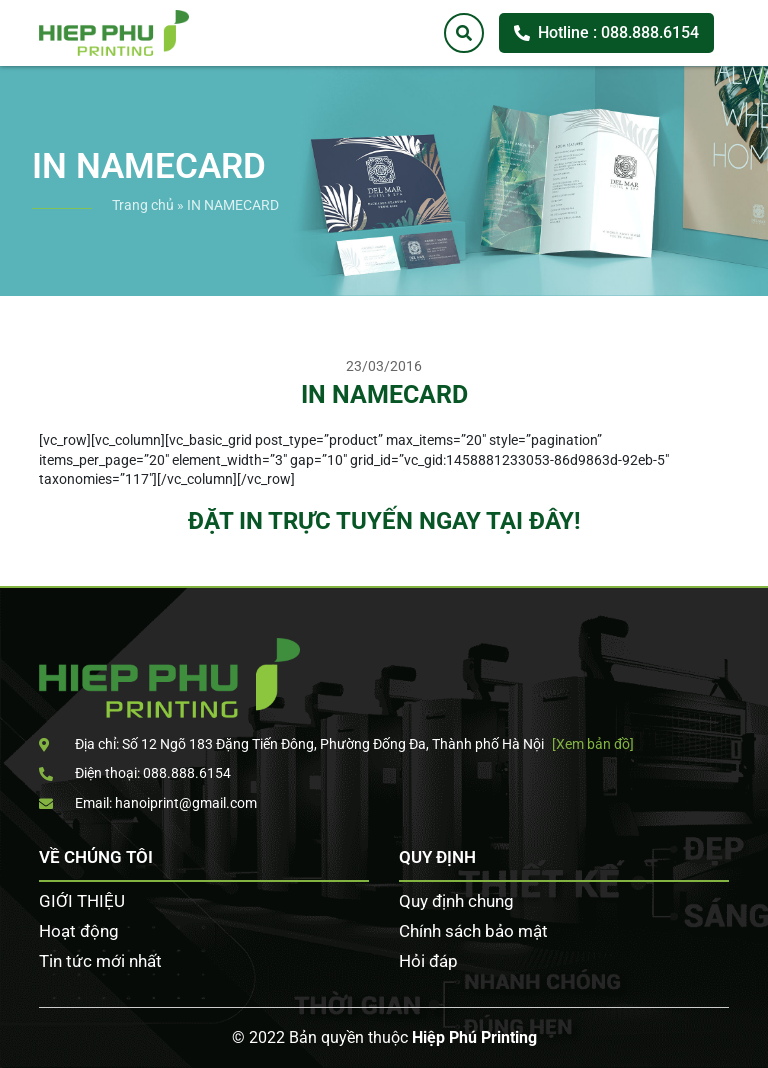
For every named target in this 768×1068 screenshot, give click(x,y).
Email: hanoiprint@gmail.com (148, 803)
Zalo (738, 419)
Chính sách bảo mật (473, 931)
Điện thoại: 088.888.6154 (135, 773)
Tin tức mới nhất (100, 961)
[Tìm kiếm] (464, 33)
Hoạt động (79, 931)
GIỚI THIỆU (82, 901)
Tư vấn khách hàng (738, 297)
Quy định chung (456, 901)
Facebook (738, 358)
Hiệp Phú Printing (474, 1037)
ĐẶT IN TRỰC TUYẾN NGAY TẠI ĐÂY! (384, 521)
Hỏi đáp (428, 961)
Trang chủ (143, 205)
